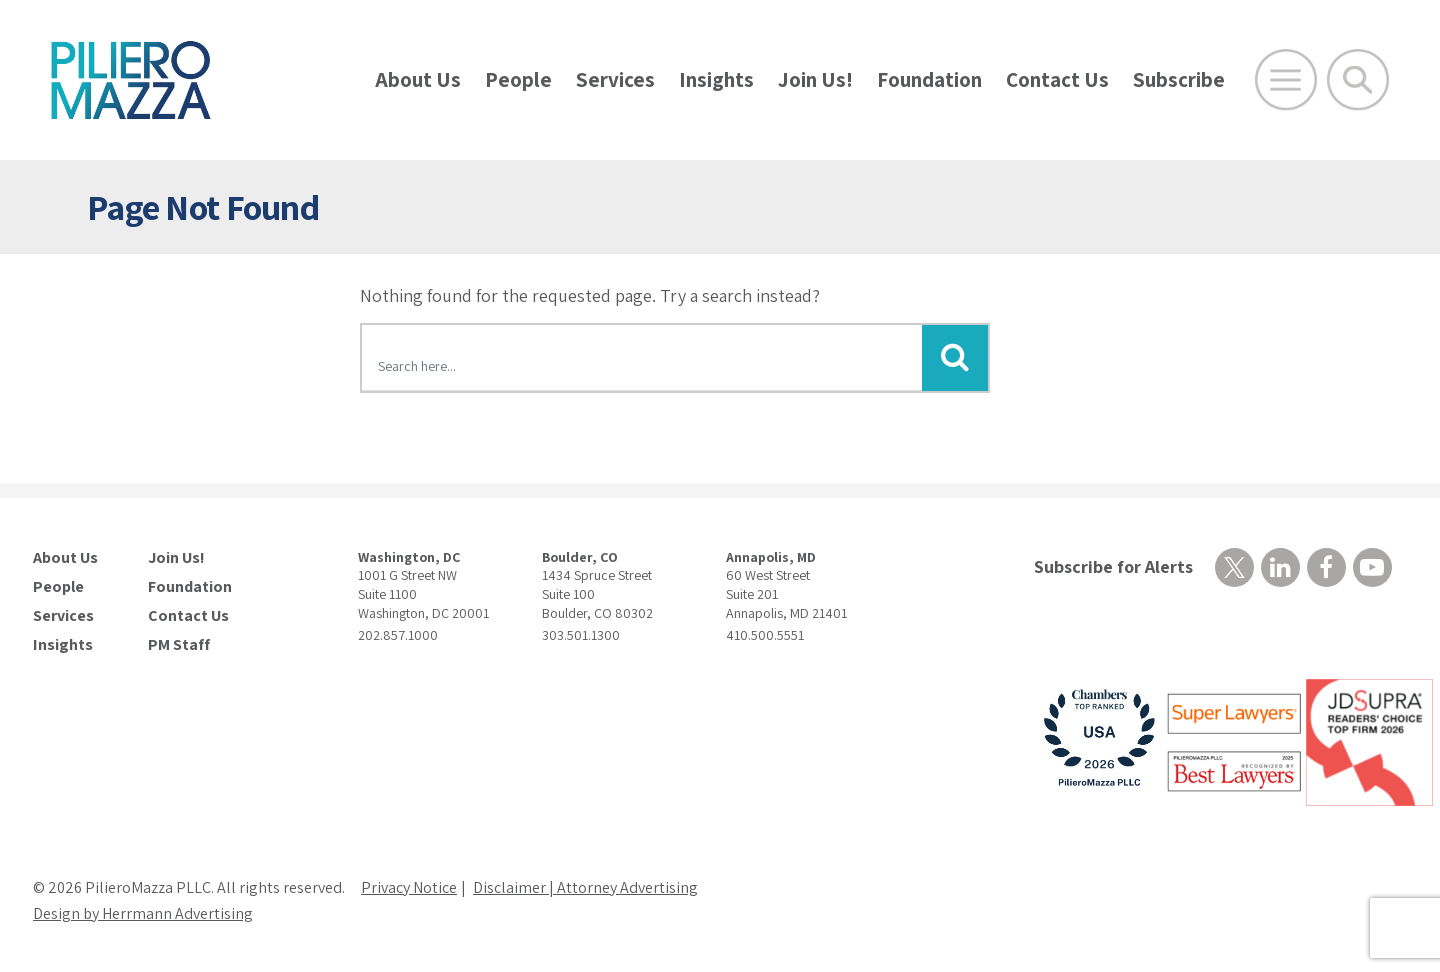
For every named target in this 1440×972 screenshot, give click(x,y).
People (518, 79)
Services (615, 79)
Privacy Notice (409, 887)
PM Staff (179, 645)
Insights (716, 79)
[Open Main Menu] (1286, 80)
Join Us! (815, 79)
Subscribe (1179, 79)
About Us (418, 79)
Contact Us (1057, 79)
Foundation (929, 79)
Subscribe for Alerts (1113, 566)
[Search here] (642, 361)
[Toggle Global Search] (1358, 80)
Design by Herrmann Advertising (143, 913)
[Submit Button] (955, 358)
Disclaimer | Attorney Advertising (585, 887)
